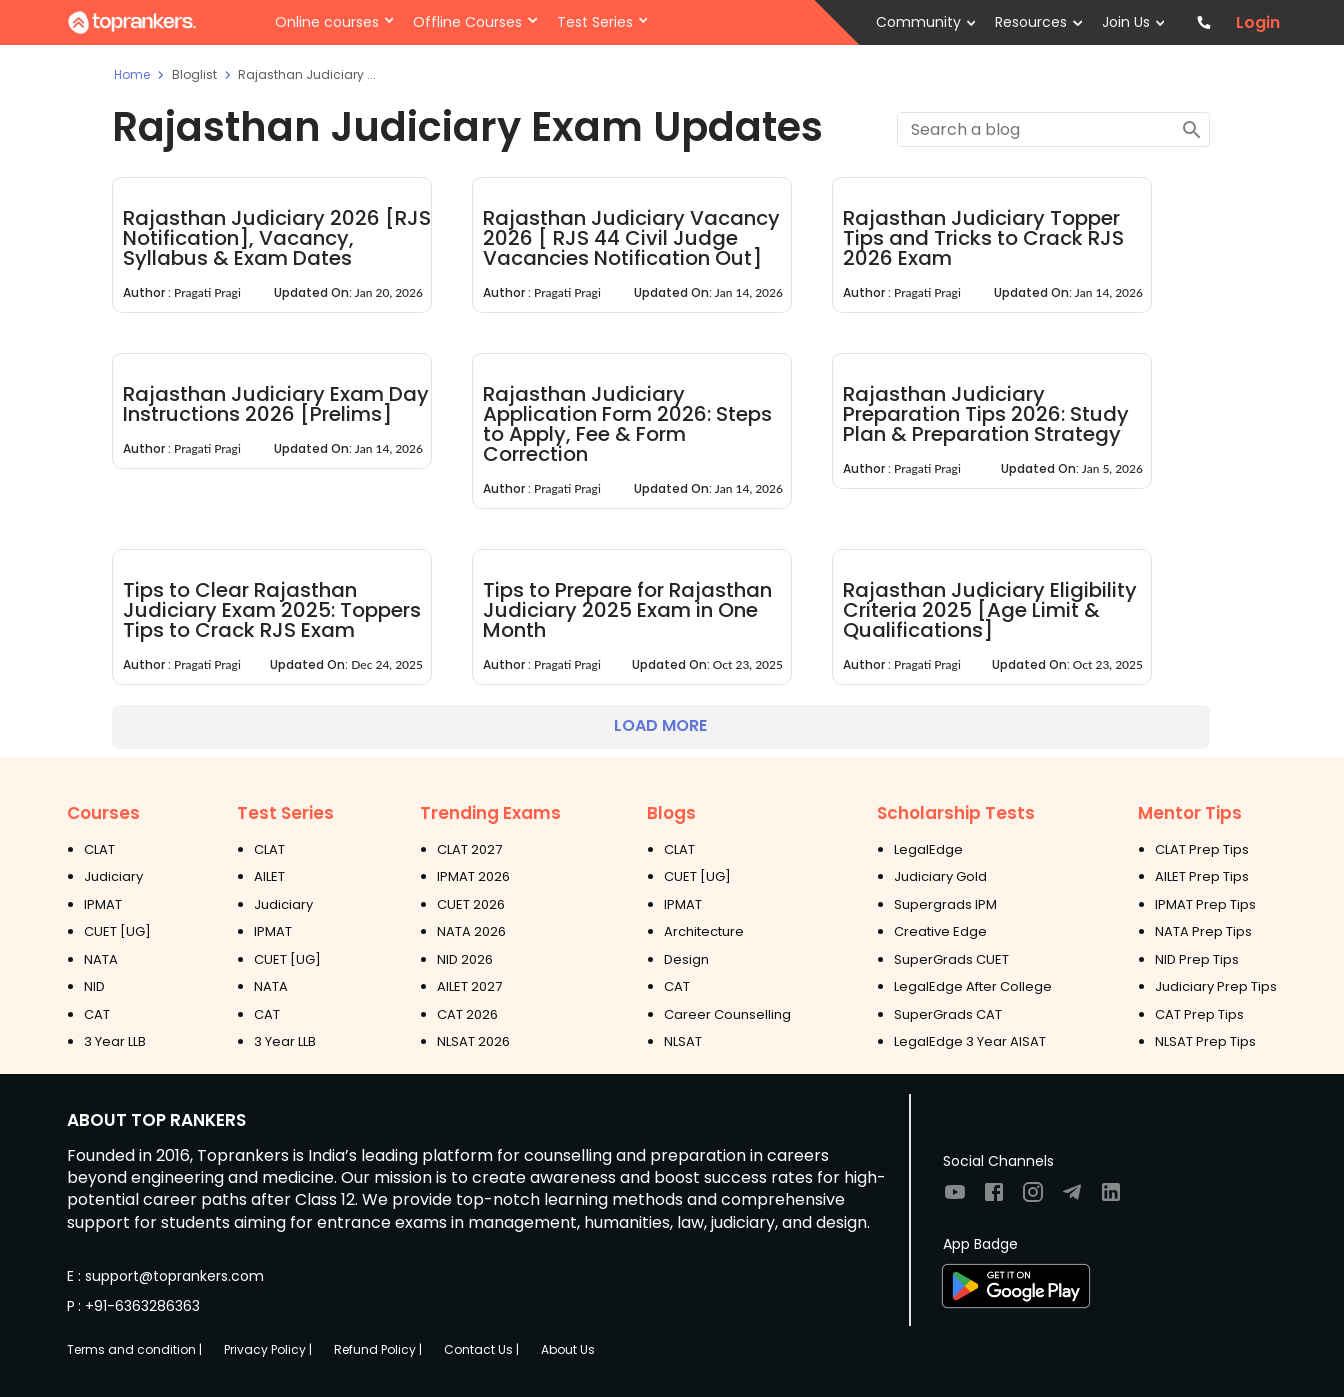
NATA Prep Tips (1203, 931)
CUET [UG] (117, 931)
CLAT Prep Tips (1202, 849)
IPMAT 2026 (473, 876)
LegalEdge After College (973, 986)
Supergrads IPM (945, 904)
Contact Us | (481, 1349)
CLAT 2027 (469, 849)
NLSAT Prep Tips (1205, 1041)
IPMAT (103, 904)
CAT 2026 (467, 1014)
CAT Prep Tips (1199, 1014)
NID (94, 986)
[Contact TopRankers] (1203, 22)
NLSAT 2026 (473, 1041)
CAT (97, 1014)
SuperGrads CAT (948, 1014)
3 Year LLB (115, 1041)
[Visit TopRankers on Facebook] (994, 1198)
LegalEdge (928, 849)
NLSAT (683, 1041)
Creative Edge (940, 931)
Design (686, 959)
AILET (269, 876)
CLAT (99, 849)
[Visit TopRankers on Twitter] (1072, 1198)
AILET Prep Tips (1202, 876)
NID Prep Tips (1197, 959)
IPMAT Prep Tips (1205, 904)
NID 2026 (465, 959)
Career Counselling (727, 1014)
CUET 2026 (471, 904)
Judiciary (113, 876)
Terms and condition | (134, 1349)
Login (1258, 23)
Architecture (704, 931)
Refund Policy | (378, 1349)
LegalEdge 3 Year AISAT (970, 1041)
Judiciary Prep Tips (1216, 986)
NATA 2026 (471, 931)
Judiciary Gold (940, 876)
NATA (101, 959)
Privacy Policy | (268, 1349)
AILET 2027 (469, 986)
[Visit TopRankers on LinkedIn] (1111, 1198)
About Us (568, 1349)
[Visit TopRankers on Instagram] (1033, 1198)
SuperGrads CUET (951, 959)
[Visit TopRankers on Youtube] (955, 1198)
